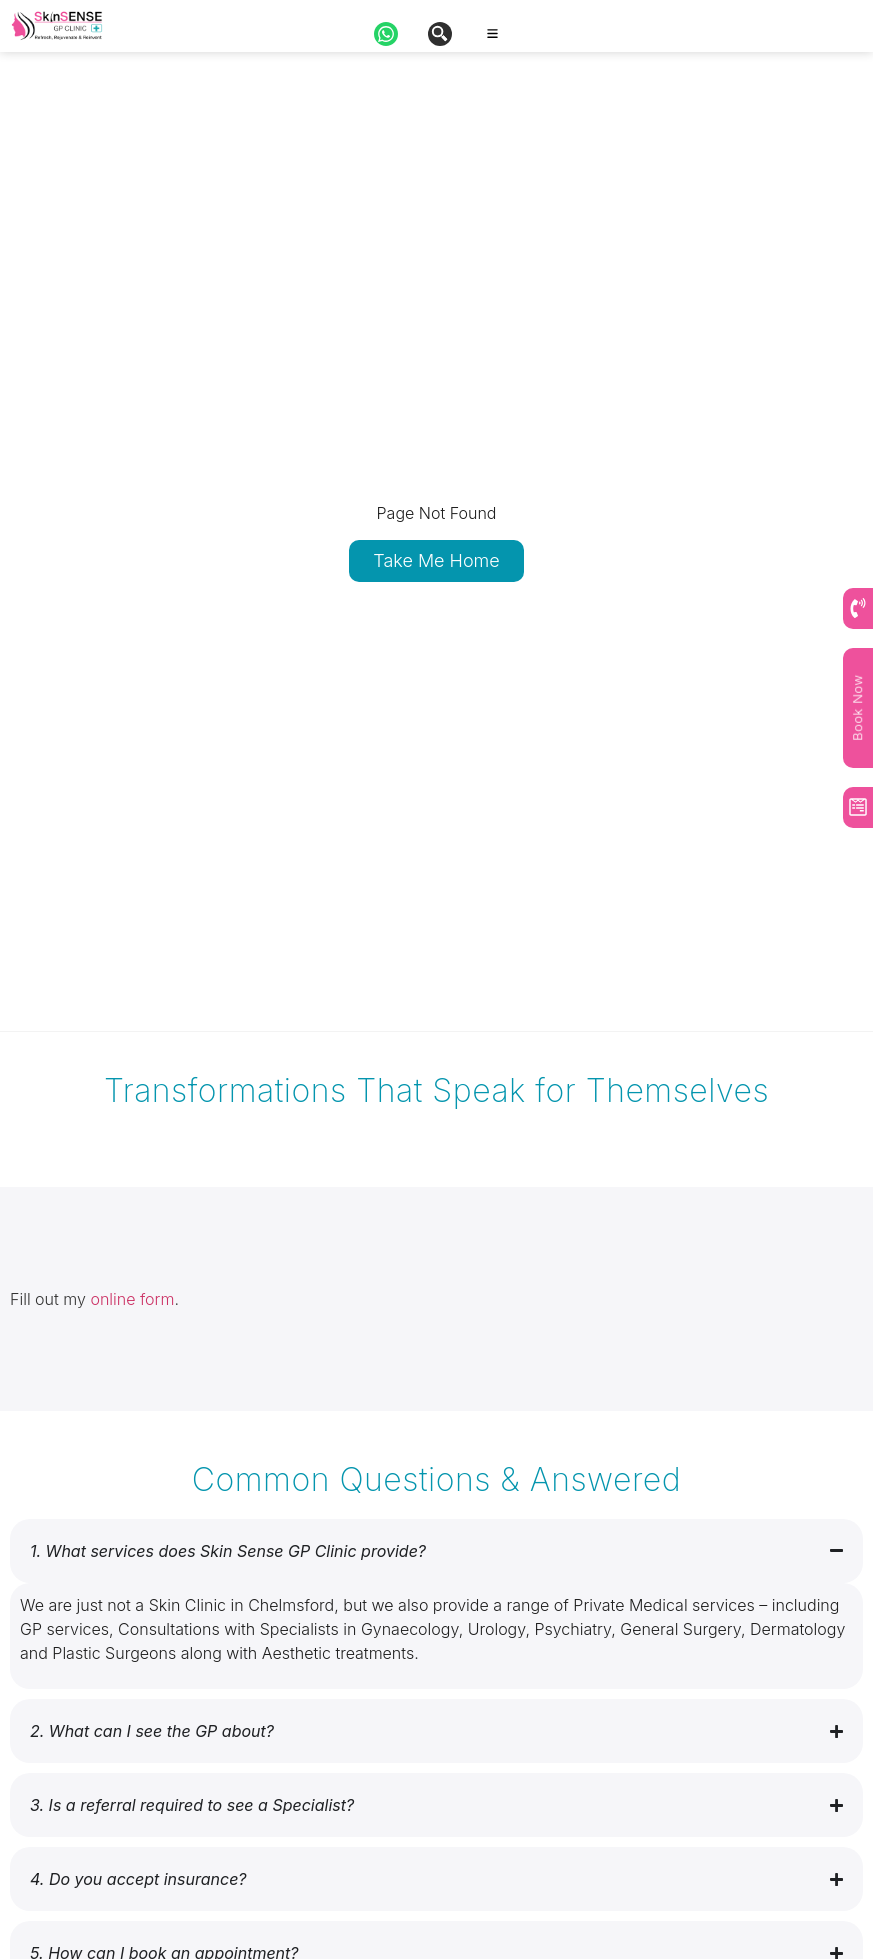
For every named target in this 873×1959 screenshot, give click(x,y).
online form (132, 1299)
